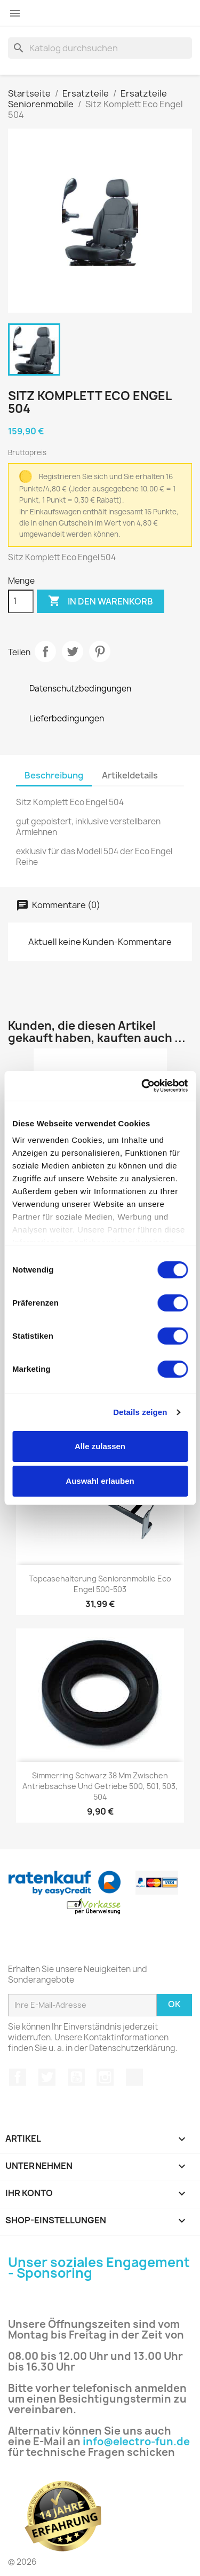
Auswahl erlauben (100, 1480)
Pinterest (99, 651)
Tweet (72, 651)
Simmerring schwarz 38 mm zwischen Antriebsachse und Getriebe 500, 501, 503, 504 (100, 1786)
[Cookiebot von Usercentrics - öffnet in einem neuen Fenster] (142, 1086)
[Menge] (21, 601)
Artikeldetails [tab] (130, 775)
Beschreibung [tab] (54, 775)
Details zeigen (140, 1412)
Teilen (45, 651)
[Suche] (100, 48)
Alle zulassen (100, 1446)
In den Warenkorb (100, 601)
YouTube (76, 2077)
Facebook (17, 2077)
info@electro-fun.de (136, 2441)
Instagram (105, 2077)
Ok (174, 2004)
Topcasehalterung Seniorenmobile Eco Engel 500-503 (100, 1583)
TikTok (134, 2077)
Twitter (46, 2077)
